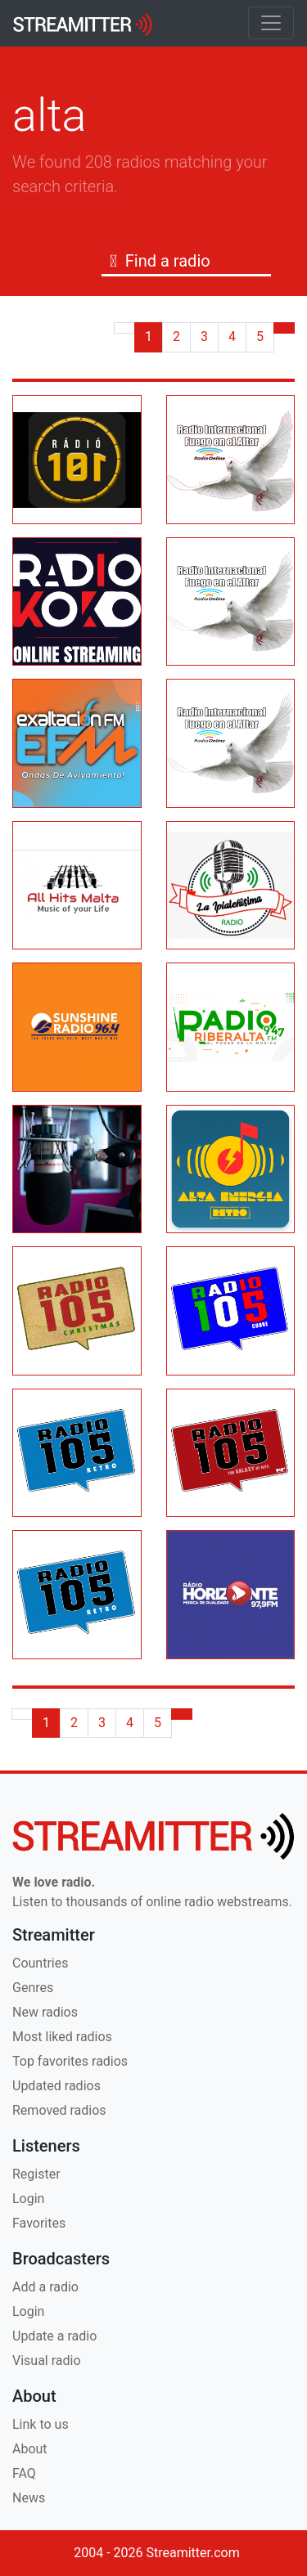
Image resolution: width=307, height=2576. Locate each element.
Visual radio (46, 2360)
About (29, 2449)
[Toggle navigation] (271, 23)
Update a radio (54, 2336)
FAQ (24, 2473)
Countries (40, 1963)
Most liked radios (62, 2036)
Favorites (38, 2223)
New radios (45, 2012)
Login (28, 2198)
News (28, 2498)
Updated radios (56, 2086)
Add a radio (45, 2287)
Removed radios (59, 2110)
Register (36, 2174)
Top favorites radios (70, 2061)
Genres (32, 1987)
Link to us (40, 2424)
